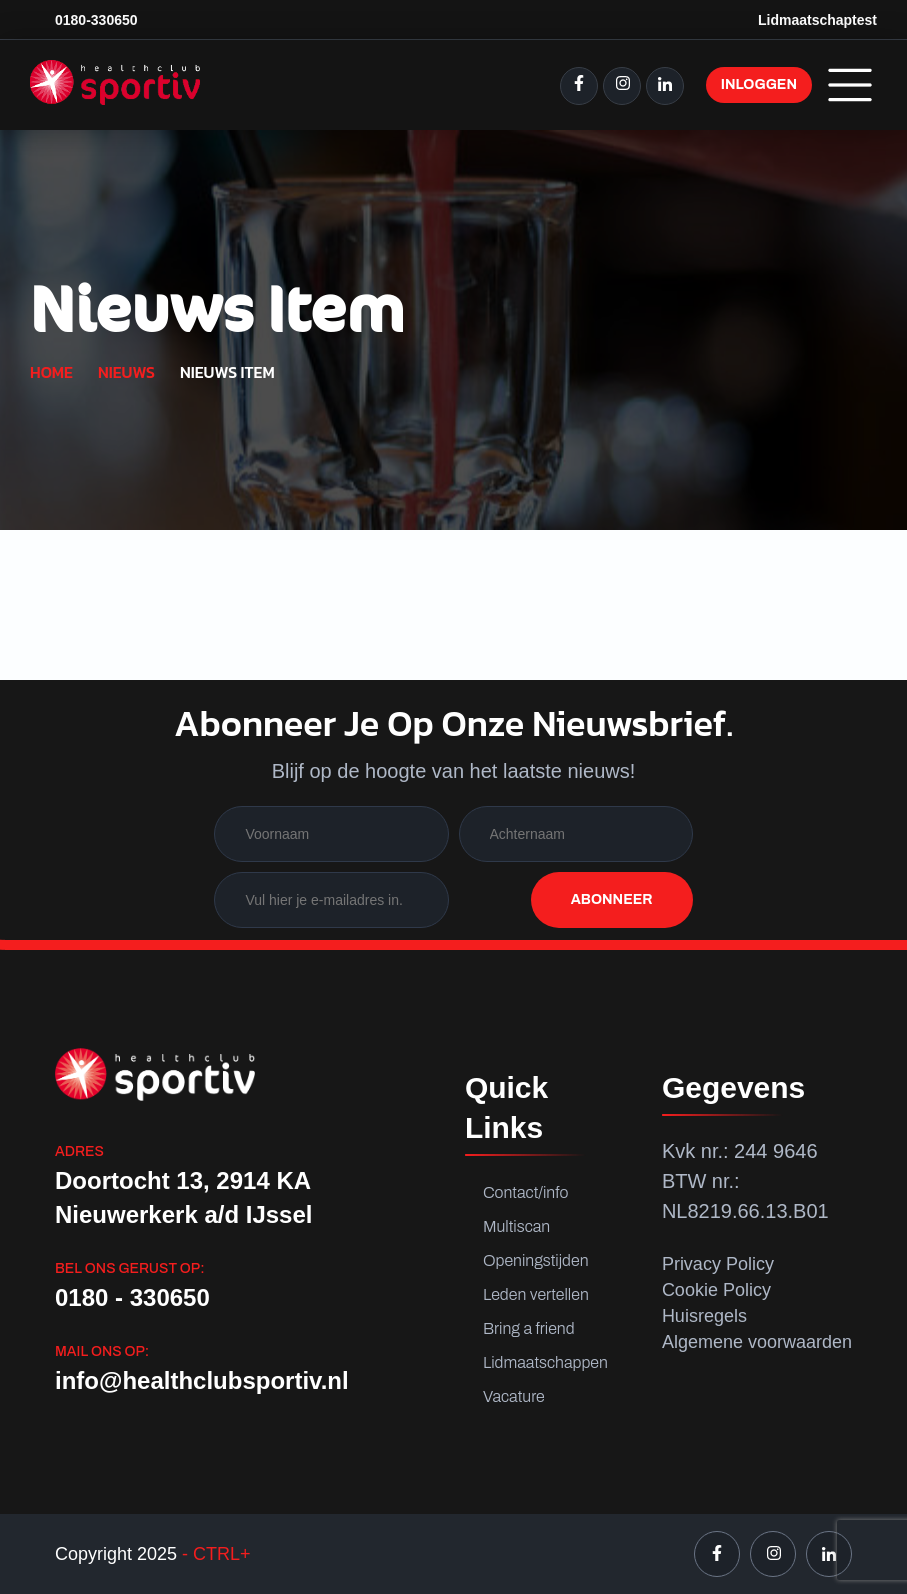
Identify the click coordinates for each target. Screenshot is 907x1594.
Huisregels (704, 1316)
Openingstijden (536, 1260)
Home (51, 372)
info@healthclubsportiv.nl (202, 1380)
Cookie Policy (716, 1290)
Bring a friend (529, 1328)
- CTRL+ (214, 1554)
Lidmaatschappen (545, 1362)
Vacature (514, 1396)
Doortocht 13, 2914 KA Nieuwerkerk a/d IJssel (183, 1197)
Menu (850, 85)
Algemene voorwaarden (757, 1342)
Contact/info (525, 1192)
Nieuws (126, 372)
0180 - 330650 (132, 1297)
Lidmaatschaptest (817, 20)
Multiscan (516, 1226)
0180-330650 (96, 20)
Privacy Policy (718, 1264)
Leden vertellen (536, 1294)
